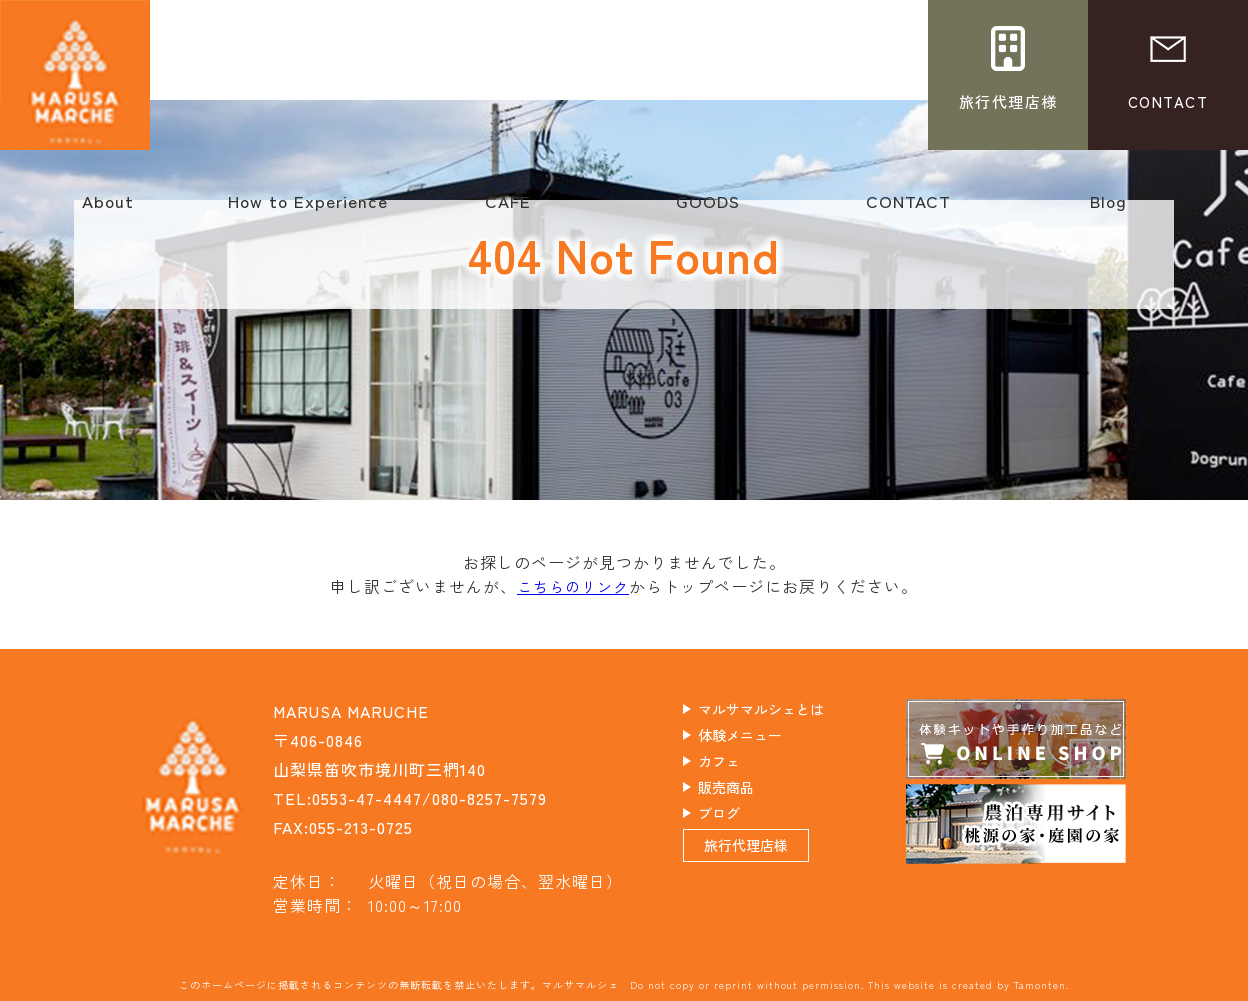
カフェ (738, 768)
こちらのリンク (573, 586)
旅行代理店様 (770, 871)
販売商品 (747, 797)
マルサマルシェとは (789, 710)
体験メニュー (764, 739)
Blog (1108, 210)
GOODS (708, 210)
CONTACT (908, 210)
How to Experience (308, 210)
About (108, 210)
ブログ (738, 826)
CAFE (508, 210)
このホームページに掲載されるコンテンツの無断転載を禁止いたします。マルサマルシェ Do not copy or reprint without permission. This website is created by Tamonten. (624, 983)
